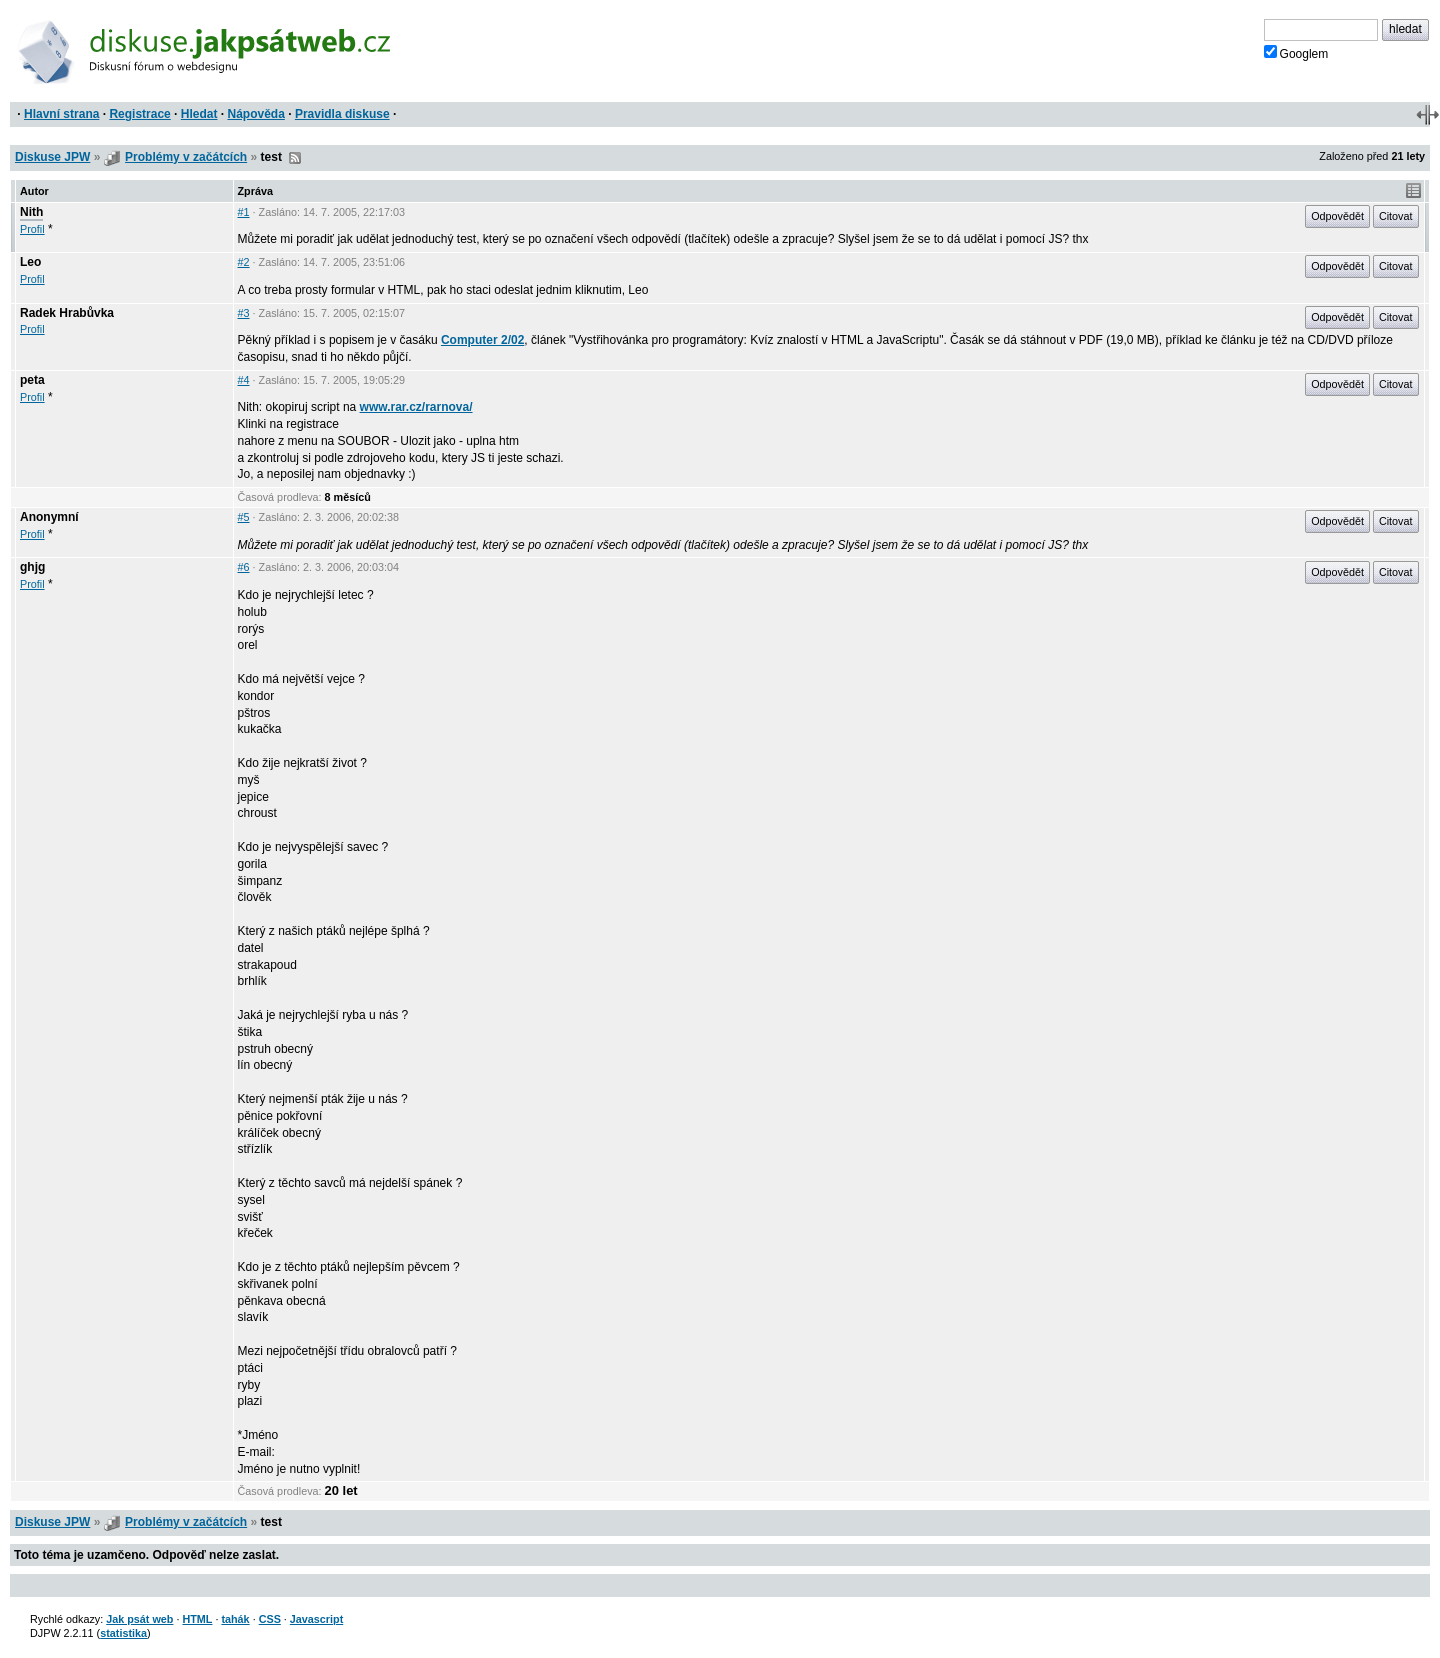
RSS (295, 158)
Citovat (1396, 216)
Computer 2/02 (482, 340)
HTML (197, 1619)
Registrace (139, 114)
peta (32, 380)
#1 (244, 212)
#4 (244, 380)
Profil (32, 229)
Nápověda (256, 114)
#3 (244, 313)
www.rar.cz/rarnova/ (416, 407)
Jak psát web (139, 1619)
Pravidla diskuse (342, 114)
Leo (30, 262)
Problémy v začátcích (186, 157)
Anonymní (49, 517)
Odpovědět (1337, 216)
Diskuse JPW (52, 157)
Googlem (1296, 53)
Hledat (199, 114)
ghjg (32, 567)
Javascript (316, 1619)
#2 (244, 262)
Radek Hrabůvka (67, 313)
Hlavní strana (61, 114)
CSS (270, 1619)
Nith (31, 212)
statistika (123, 1633)
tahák (235, 1619)
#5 (244, 517)
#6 (244, 567)
